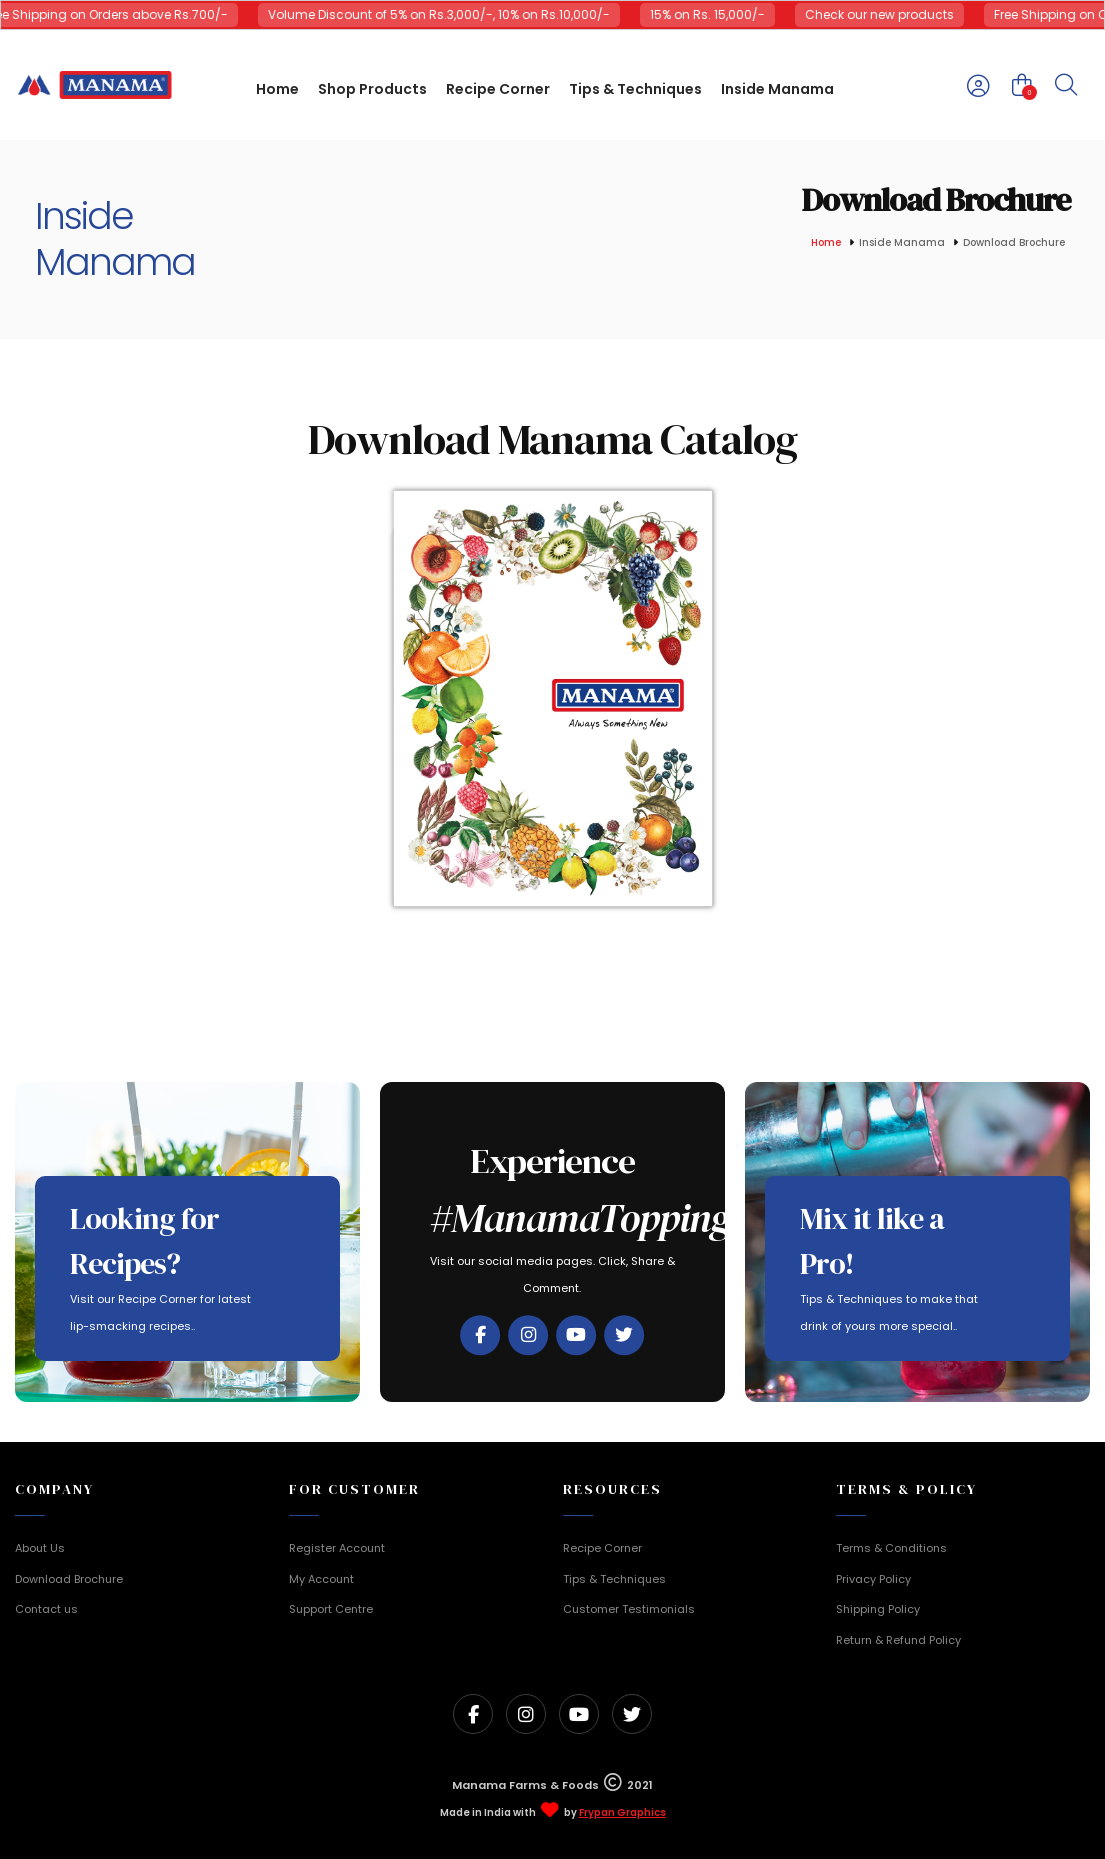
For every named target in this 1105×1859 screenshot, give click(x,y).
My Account (321, 1579)
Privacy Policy (873, 1579)
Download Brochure (69, 1579)
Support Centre (331, 1609)
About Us (40, 1548)
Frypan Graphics (622, 1813)
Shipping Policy (878, 1609)
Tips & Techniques (614, 1579)
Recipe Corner (602, 1548)
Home (826, 243)
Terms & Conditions (891, 1548)
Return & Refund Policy (898, 1640)
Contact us (46, 1609)
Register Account (337, 1548)
